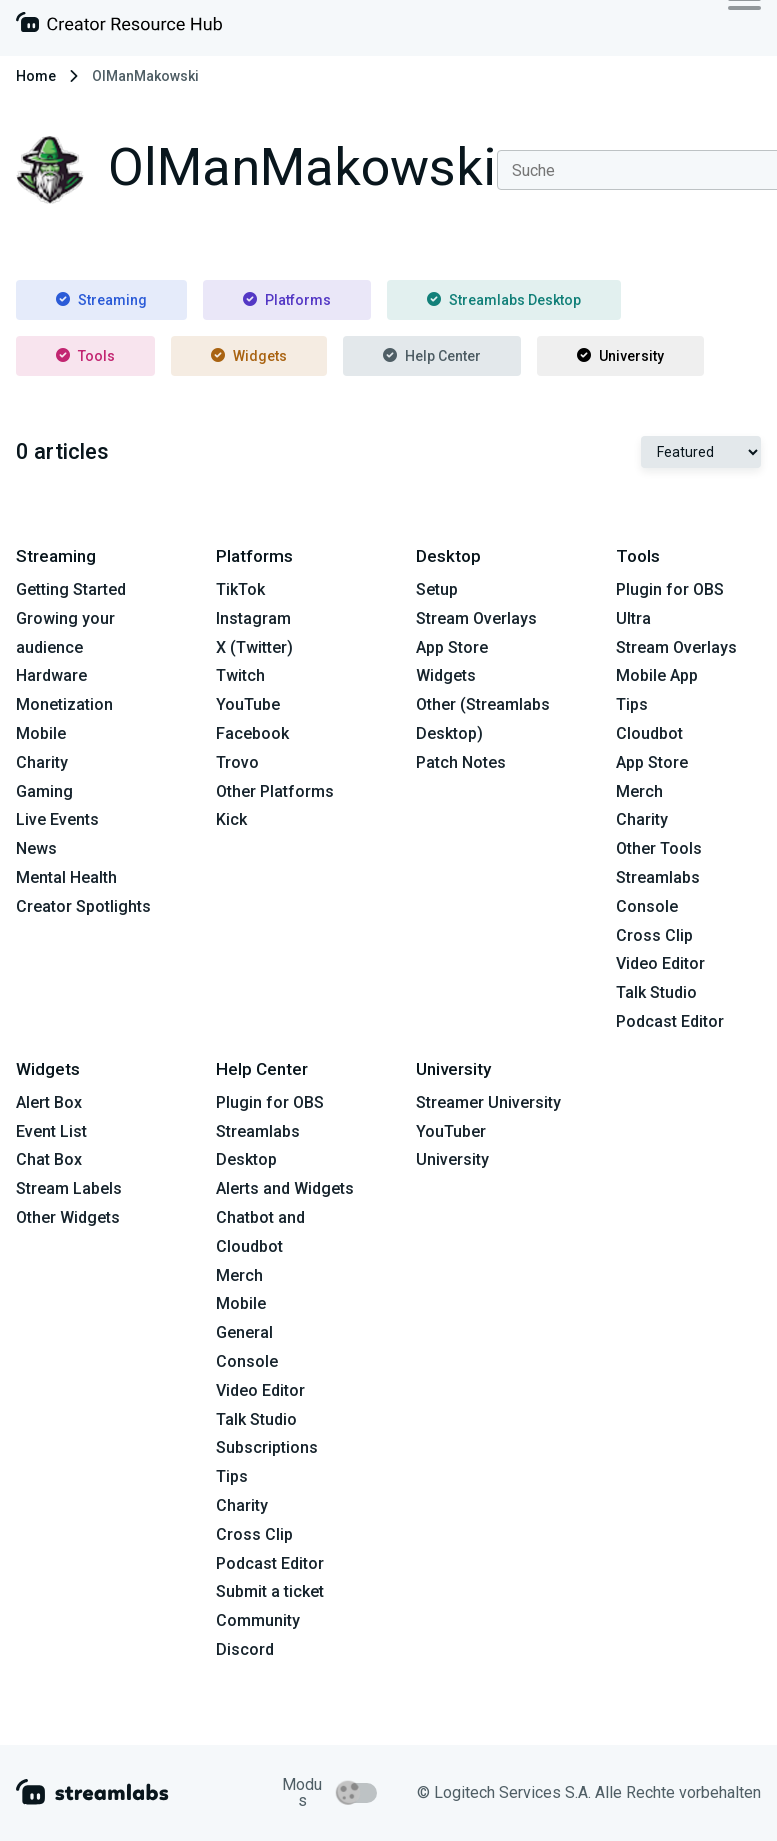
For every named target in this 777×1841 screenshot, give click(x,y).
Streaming (101, 300)
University (620, 356)
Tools (85, 356)
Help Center (432, 356)
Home (36, 76)
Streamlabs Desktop (504, 300)
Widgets (249, 356)
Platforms (287, 300)
